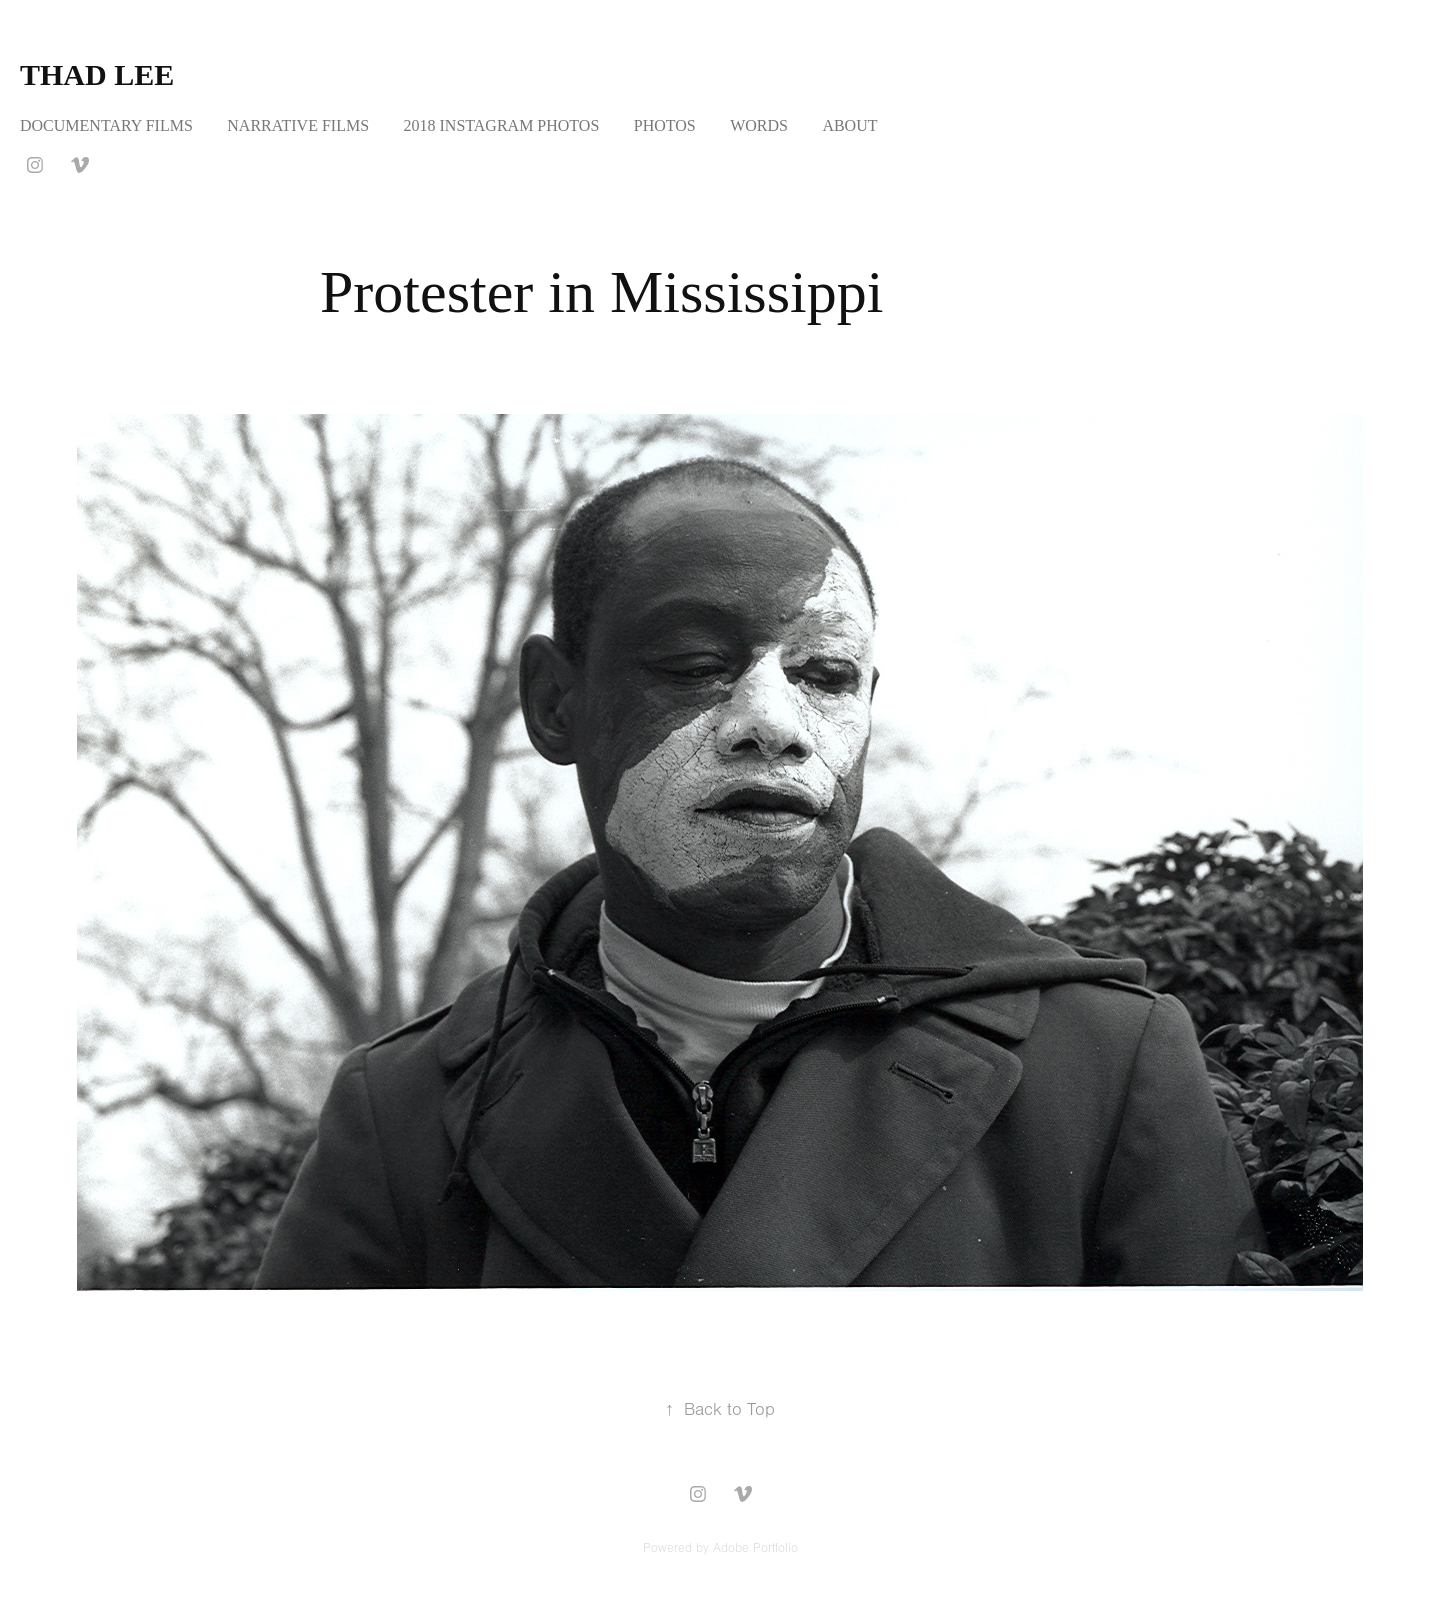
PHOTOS (665, 125)
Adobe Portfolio (755, 1548)
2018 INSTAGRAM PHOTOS (502, 125)
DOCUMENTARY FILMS (106, 125)
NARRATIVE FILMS (298, 125)
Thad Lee (97, 74)
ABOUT (849, 125)
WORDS (759, 125)
